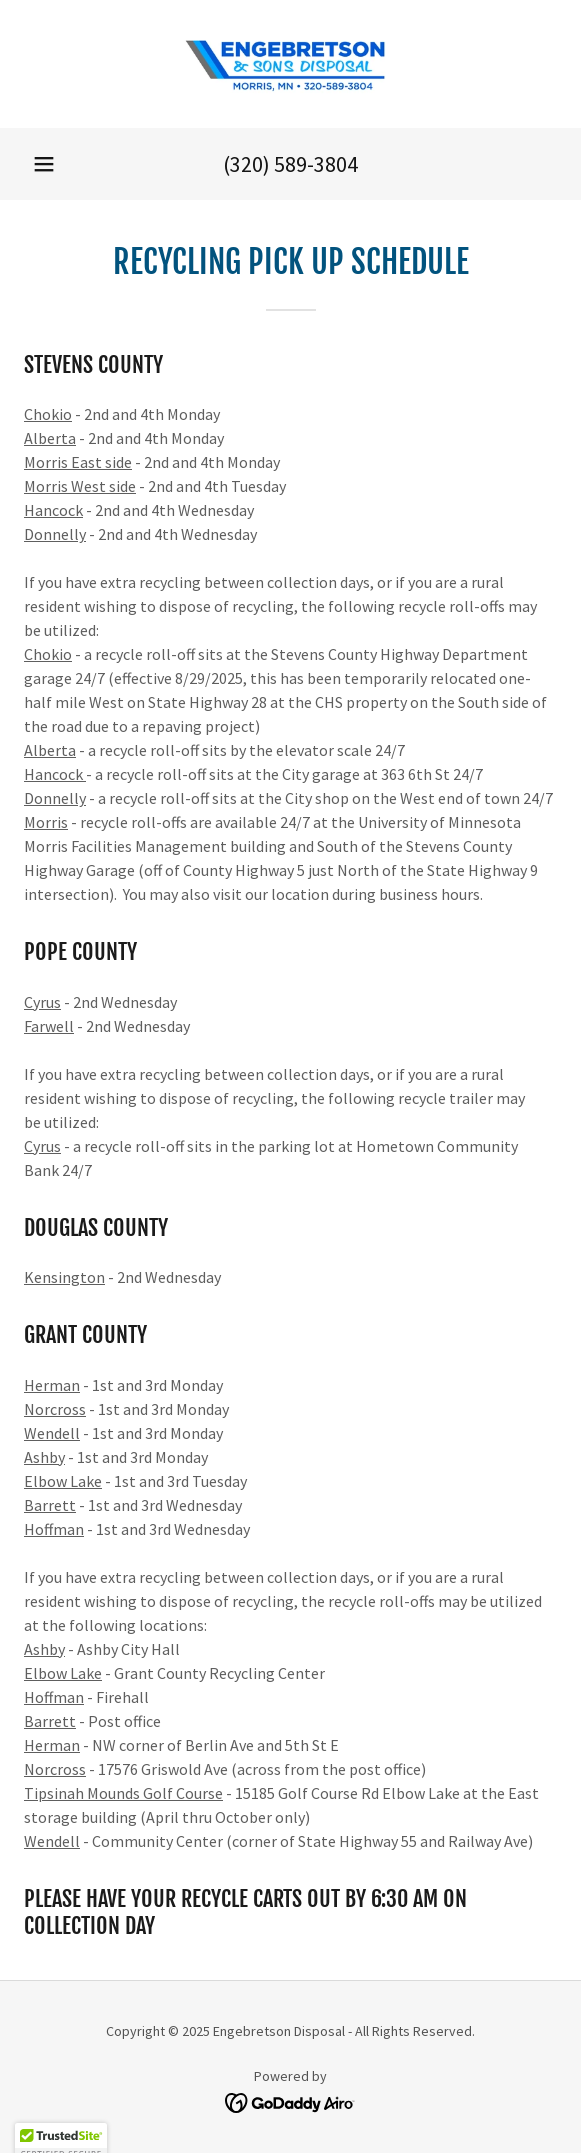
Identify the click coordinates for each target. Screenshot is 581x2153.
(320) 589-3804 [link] (290, 164)
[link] (291, 64)
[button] (44, 164)
